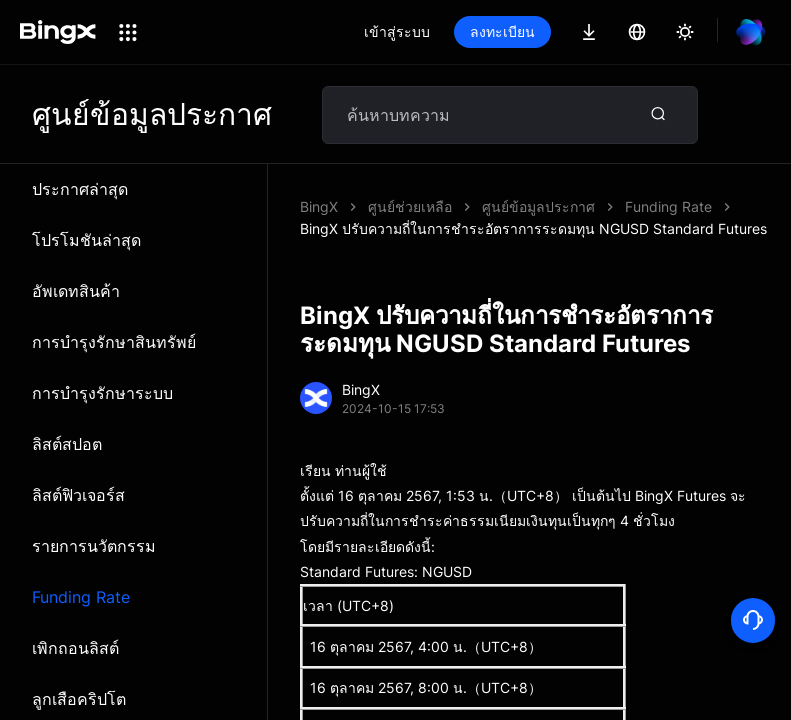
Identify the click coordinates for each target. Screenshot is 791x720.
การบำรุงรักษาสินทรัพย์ (114, 342)
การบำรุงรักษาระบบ (102, 393)
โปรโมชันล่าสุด (86, 240)
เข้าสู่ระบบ (397, 31)
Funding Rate (81, 597)
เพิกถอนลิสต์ (75, 648)
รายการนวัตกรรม (94, 546)
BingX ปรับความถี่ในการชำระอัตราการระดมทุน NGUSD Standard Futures (533, 228)
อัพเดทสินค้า (76, 291)
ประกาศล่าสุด (80, 189)
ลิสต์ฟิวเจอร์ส (78, 495)
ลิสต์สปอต (67, 444)
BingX (319, 206)
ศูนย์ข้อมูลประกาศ (538, 206)
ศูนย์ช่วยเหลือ (410, 206)
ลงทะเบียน (502, 31)
